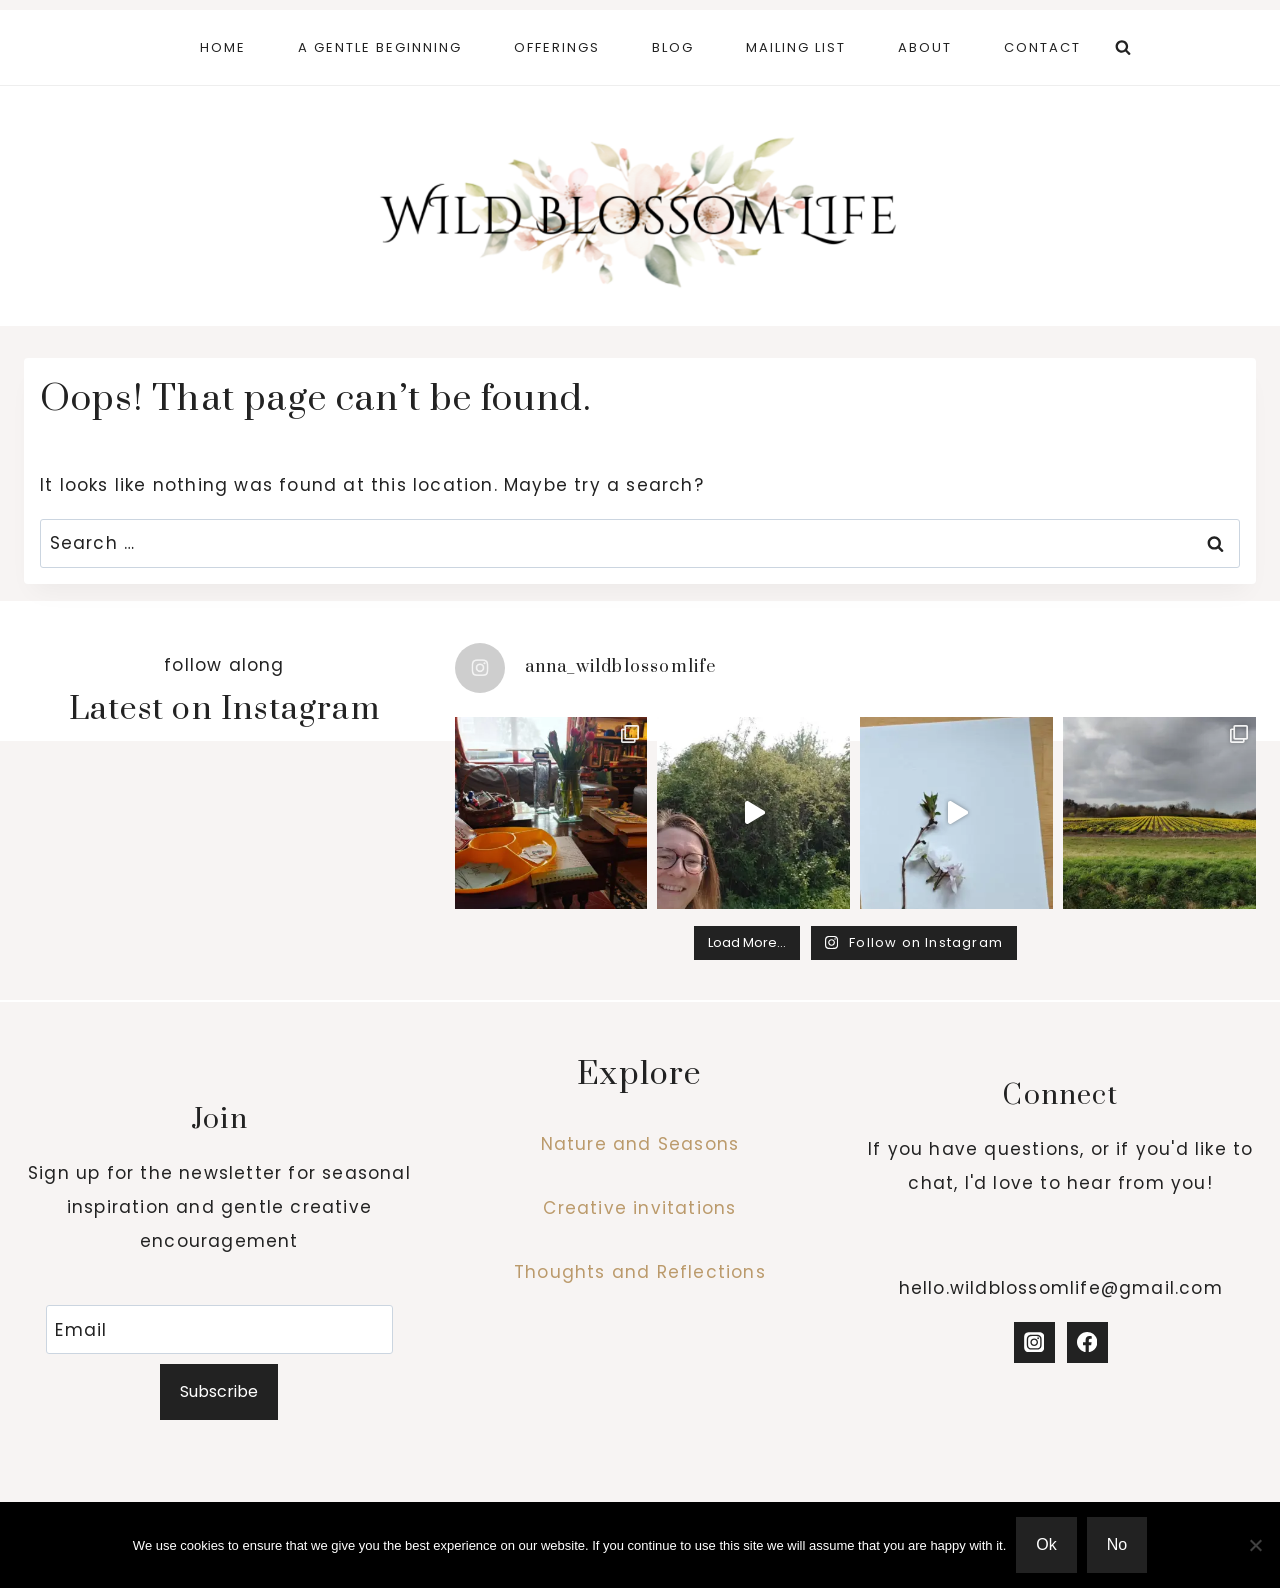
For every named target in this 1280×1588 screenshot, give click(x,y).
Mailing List (796, 47)
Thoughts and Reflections (640, 1272)
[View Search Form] (1123, 48)
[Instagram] (1034, 1342)
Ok (1046, 1544)
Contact (1042, 47)
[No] (1255, 1545)
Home (223, 47)
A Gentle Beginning (380, 47)
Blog (673, 47)
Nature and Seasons (640, 1144)
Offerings (557, 47)
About (925, 47)
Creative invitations (639, 1208)
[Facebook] (1087, 1342)
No (1117, 1544)
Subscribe (219, 1391)
